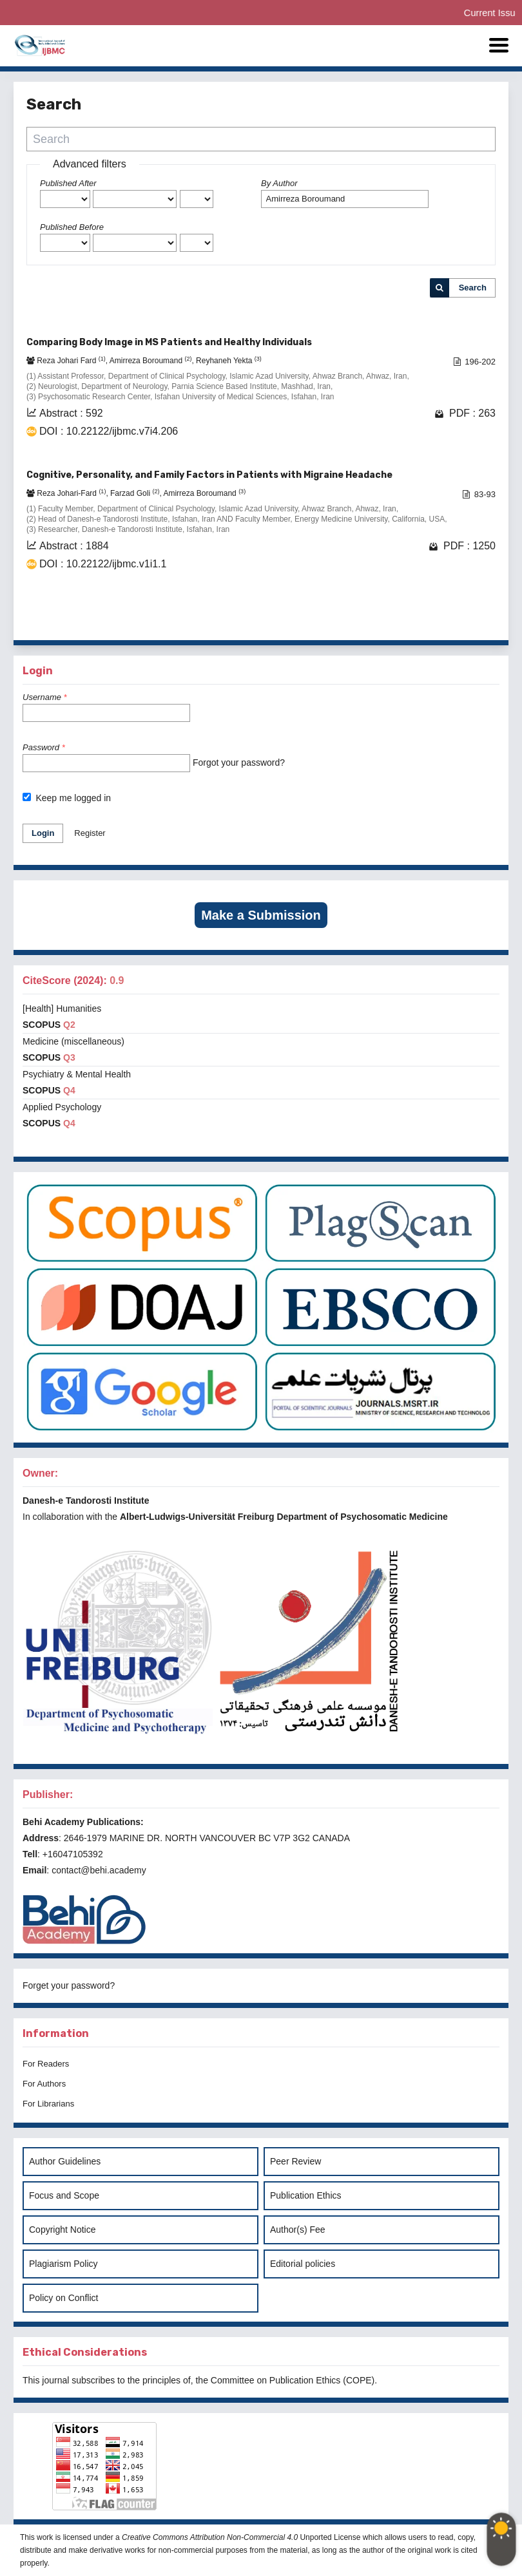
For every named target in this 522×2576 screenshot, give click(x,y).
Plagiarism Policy (63, 2264)
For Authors (44, 2083)
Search (473, 287)
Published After (68, 183)
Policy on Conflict (63, 2298)
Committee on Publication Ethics (276, 2380)
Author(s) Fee (297, 2229)
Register (89, 833)
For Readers (46, 2064)
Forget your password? (69, 1985)
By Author (279, 183)
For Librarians (48, 2103)
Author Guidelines (65, 2161)
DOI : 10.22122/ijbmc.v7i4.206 (108, 431)
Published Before (72, 227)
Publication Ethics (306, 2195)
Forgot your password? (239, 762)
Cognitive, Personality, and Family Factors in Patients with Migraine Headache (209, 474)
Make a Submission (261, 915)
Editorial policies (302, 2264)
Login (43, 833)
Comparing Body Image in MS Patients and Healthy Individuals (169, 342)
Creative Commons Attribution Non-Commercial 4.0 (210, 2537)
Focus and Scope (64, 2195)
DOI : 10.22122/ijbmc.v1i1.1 (102, 563)
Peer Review (295, 2161)
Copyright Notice (62, 2229)
